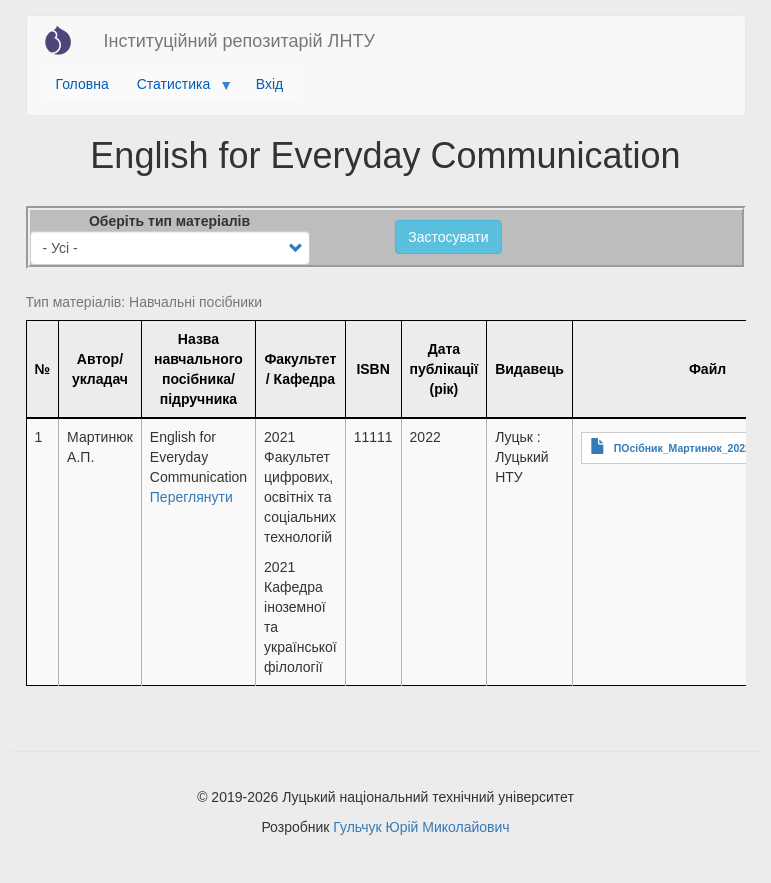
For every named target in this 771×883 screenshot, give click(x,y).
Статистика (177, 89)
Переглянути (191, 497)
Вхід (269, 84)
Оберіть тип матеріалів (169, 221)
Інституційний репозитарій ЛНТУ (239, 41)
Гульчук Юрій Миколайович (421, 827)
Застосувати (448, 237)
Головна (82, 84)
